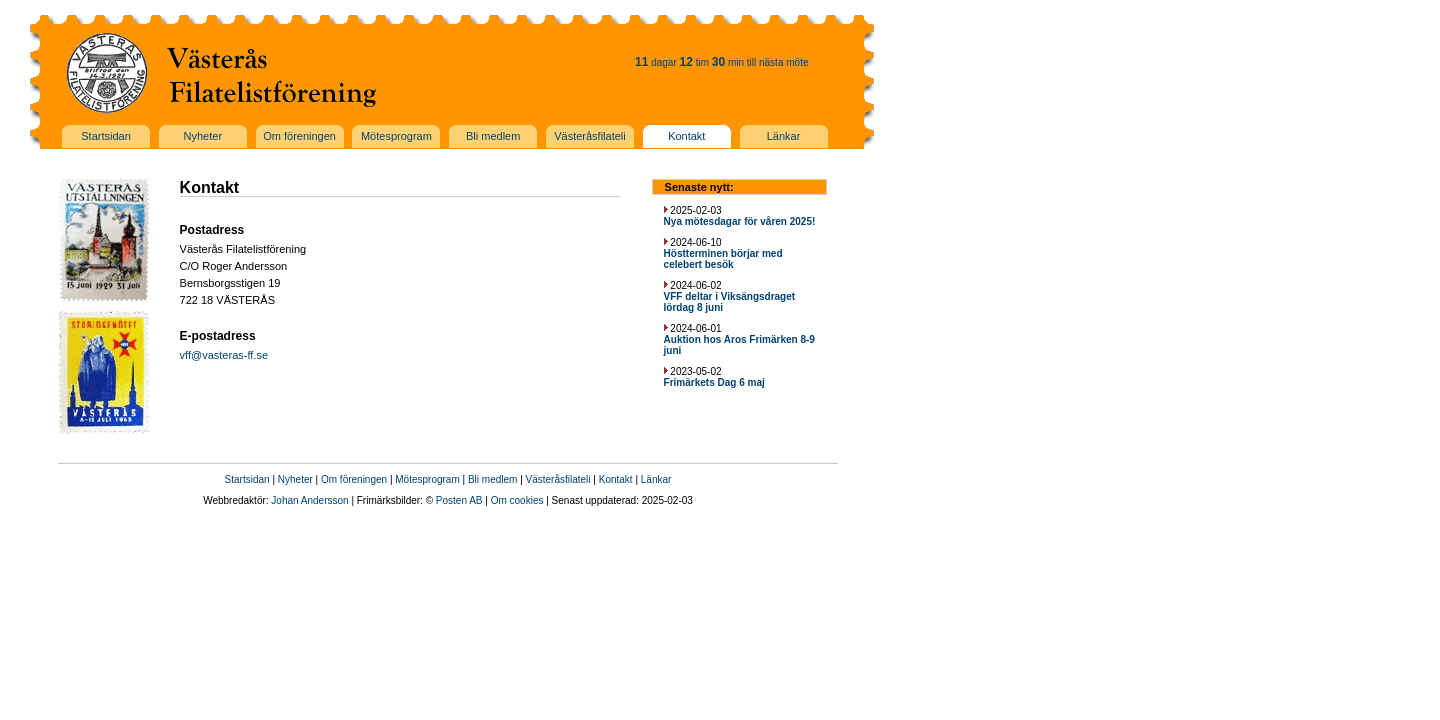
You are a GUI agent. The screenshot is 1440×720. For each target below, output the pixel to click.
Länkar (656, 479)
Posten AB (459, 500)
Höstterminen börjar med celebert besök (723, 259)
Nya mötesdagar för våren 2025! (740, 221)
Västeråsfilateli (558, 479)
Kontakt (616, 479)
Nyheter (295, 479)
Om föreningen (354, 479)
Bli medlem (492, 479)
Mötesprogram (427, 479)
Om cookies (517, 500)
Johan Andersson (309, 500)
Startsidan (247, 479)
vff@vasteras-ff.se (224, 355)
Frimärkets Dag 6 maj (714, 382)
